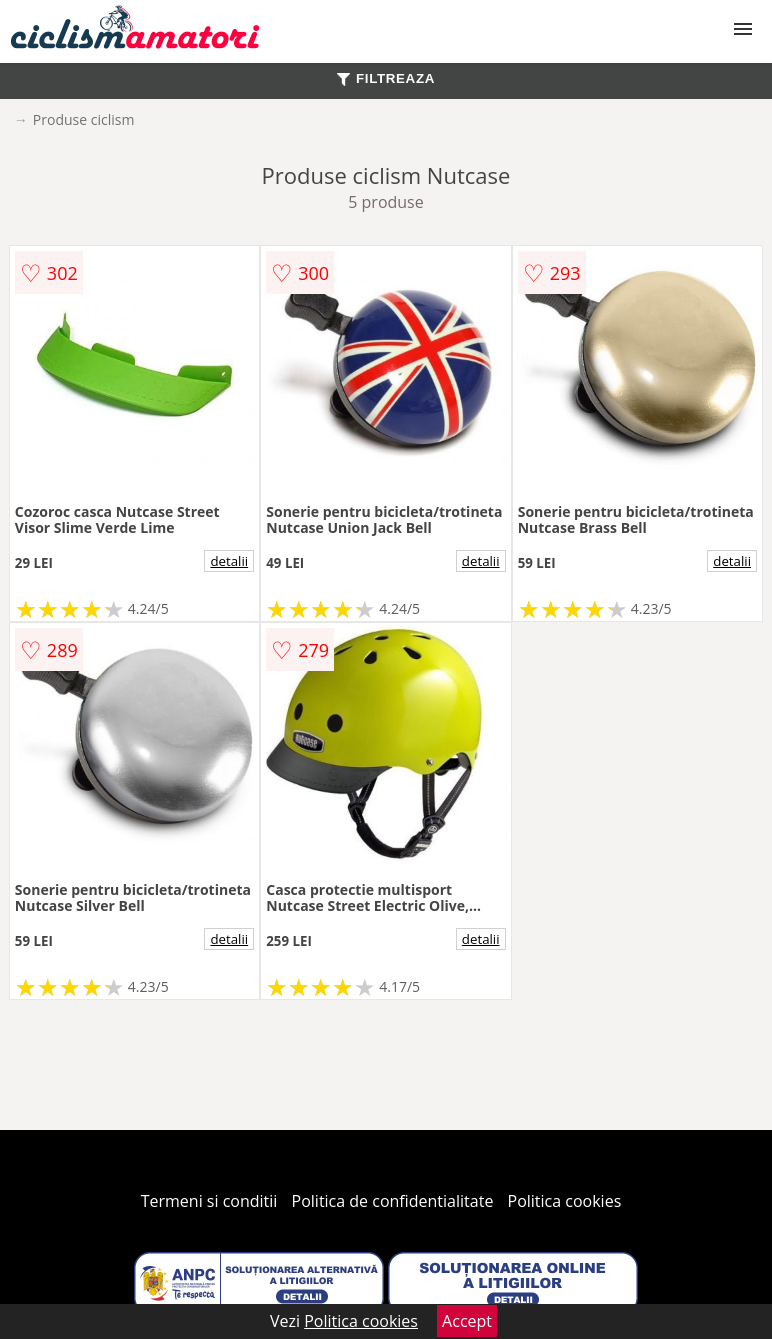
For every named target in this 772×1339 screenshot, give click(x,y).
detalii (229, 561)
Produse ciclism (84, 119)
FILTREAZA (386, 78)
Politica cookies (565, 1201)
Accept (467, 1321)
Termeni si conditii (209, 1201)
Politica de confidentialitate (393, 1201)
